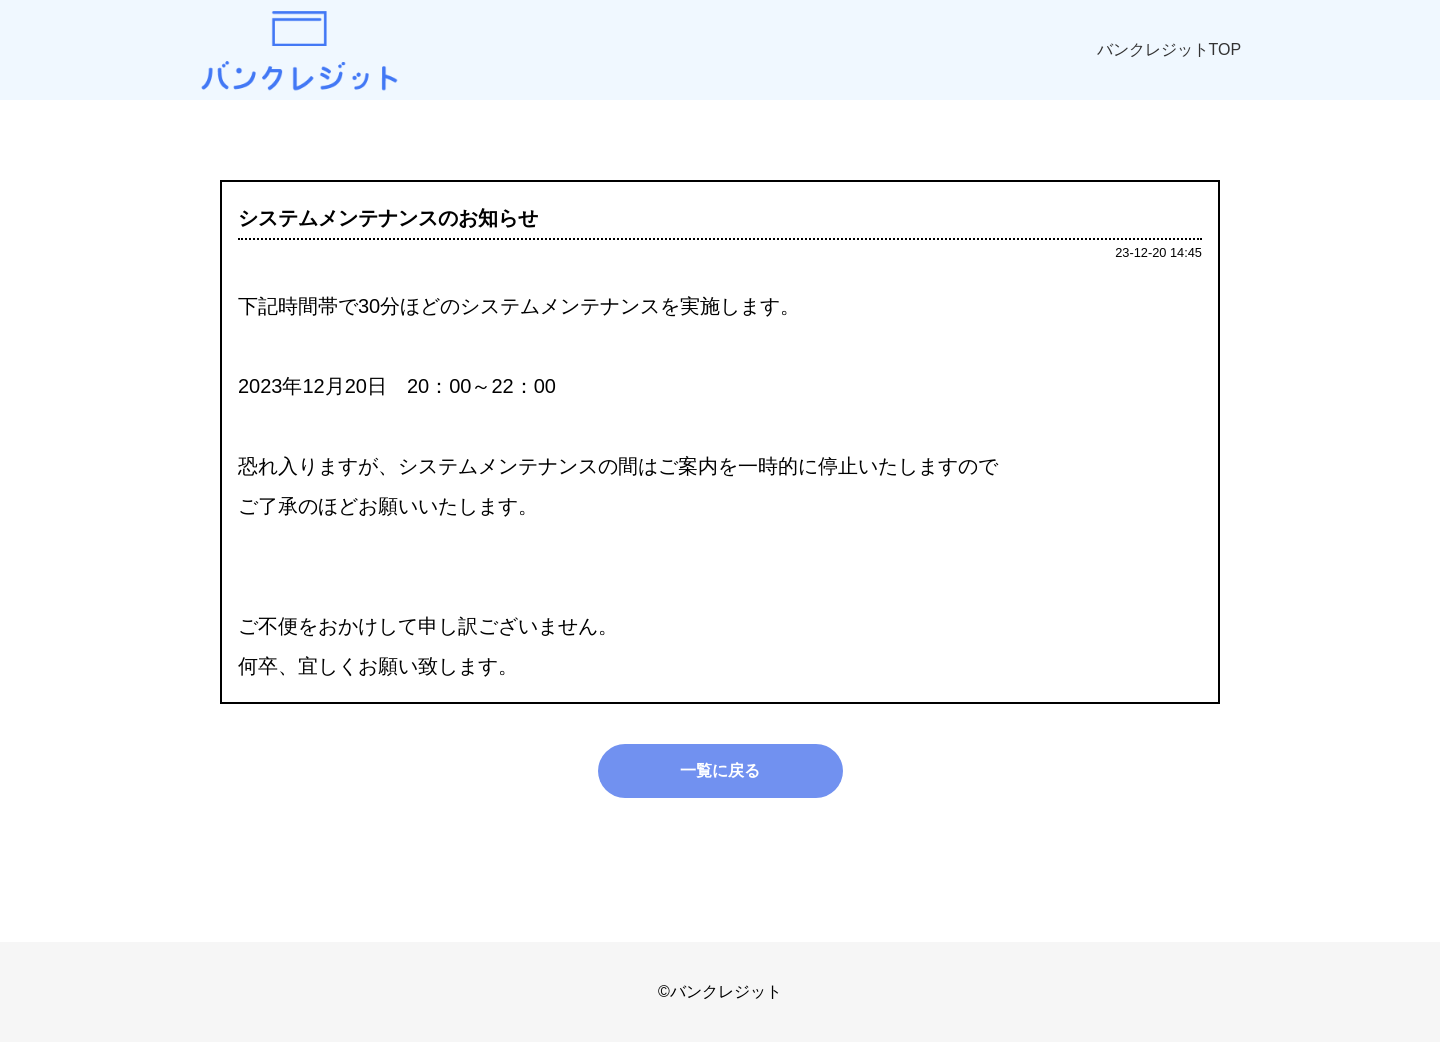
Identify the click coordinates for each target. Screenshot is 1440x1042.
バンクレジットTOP (1169, 49)
